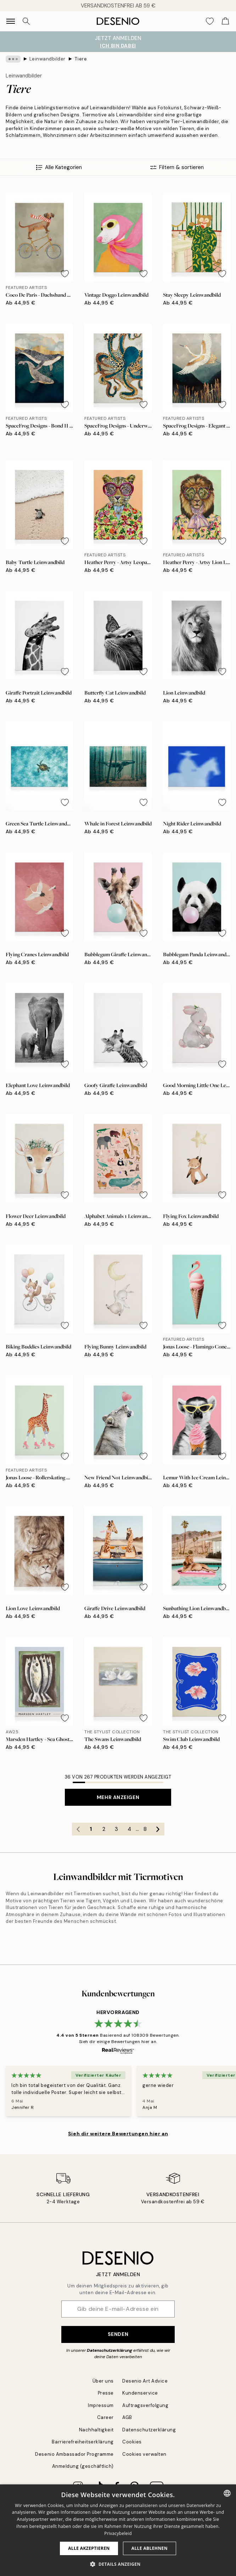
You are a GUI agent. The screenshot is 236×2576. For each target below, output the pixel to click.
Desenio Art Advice (145, 2381)
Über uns (103, 2381)
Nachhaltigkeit (96, 2430)
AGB (127, 2417)
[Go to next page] (158, 1829)
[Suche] (26, 21)
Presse (106, 2393)
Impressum (101, 2405)
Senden (118, 2334)
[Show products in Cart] (225, 21)
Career (105, 2417)
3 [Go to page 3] (116, 1829)
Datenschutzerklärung (109, 2350)
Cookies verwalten (144, 2454)
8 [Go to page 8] (145, 1829)
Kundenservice (140, 2393)
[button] (117, 2564)
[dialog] (118, 2530)
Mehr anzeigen (118, 1797)
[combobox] (227, 2493)
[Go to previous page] (78, 1829)
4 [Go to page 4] (129, 1829)
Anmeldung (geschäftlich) (83, 2466)
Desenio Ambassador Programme (74, 2454)
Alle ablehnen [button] (149, 2548)
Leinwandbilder (47, 59)
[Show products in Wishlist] (210, 21)
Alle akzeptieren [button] (89, 2548)
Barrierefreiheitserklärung (83, 2442)
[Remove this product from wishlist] (65, 274)
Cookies (132, 2442)
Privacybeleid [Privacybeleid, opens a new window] (118, 2533)
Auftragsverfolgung (145, 2405)
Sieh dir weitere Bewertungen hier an (118, 2133)
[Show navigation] (10, 21)
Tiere (80, 59)
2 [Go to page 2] (103, 1829)
